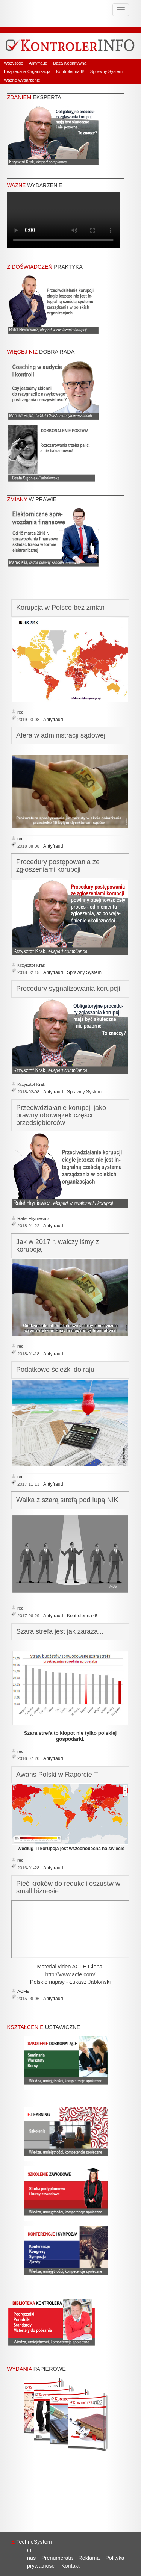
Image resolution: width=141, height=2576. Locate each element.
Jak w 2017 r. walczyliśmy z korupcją (57, 1245)
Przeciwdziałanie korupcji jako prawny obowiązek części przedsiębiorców (61, 1115)
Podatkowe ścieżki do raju (55, 1369)
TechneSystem (31, 2542)
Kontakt (70, 2566)
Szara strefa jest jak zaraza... (59, 1631)
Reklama (89, 2558)
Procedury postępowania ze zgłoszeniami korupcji (58, 865)
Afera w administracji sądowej (60, 735)
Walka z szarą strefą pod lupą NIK (67, 1500)
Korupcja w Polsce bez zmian (60, 607)
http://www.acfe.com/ (70, 1974)
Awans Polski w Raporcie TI (58, 1774)
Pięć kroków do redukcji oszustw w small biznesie (68, 1887)
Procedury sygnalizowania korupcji (68, 988)
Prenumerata (57, 2558)
